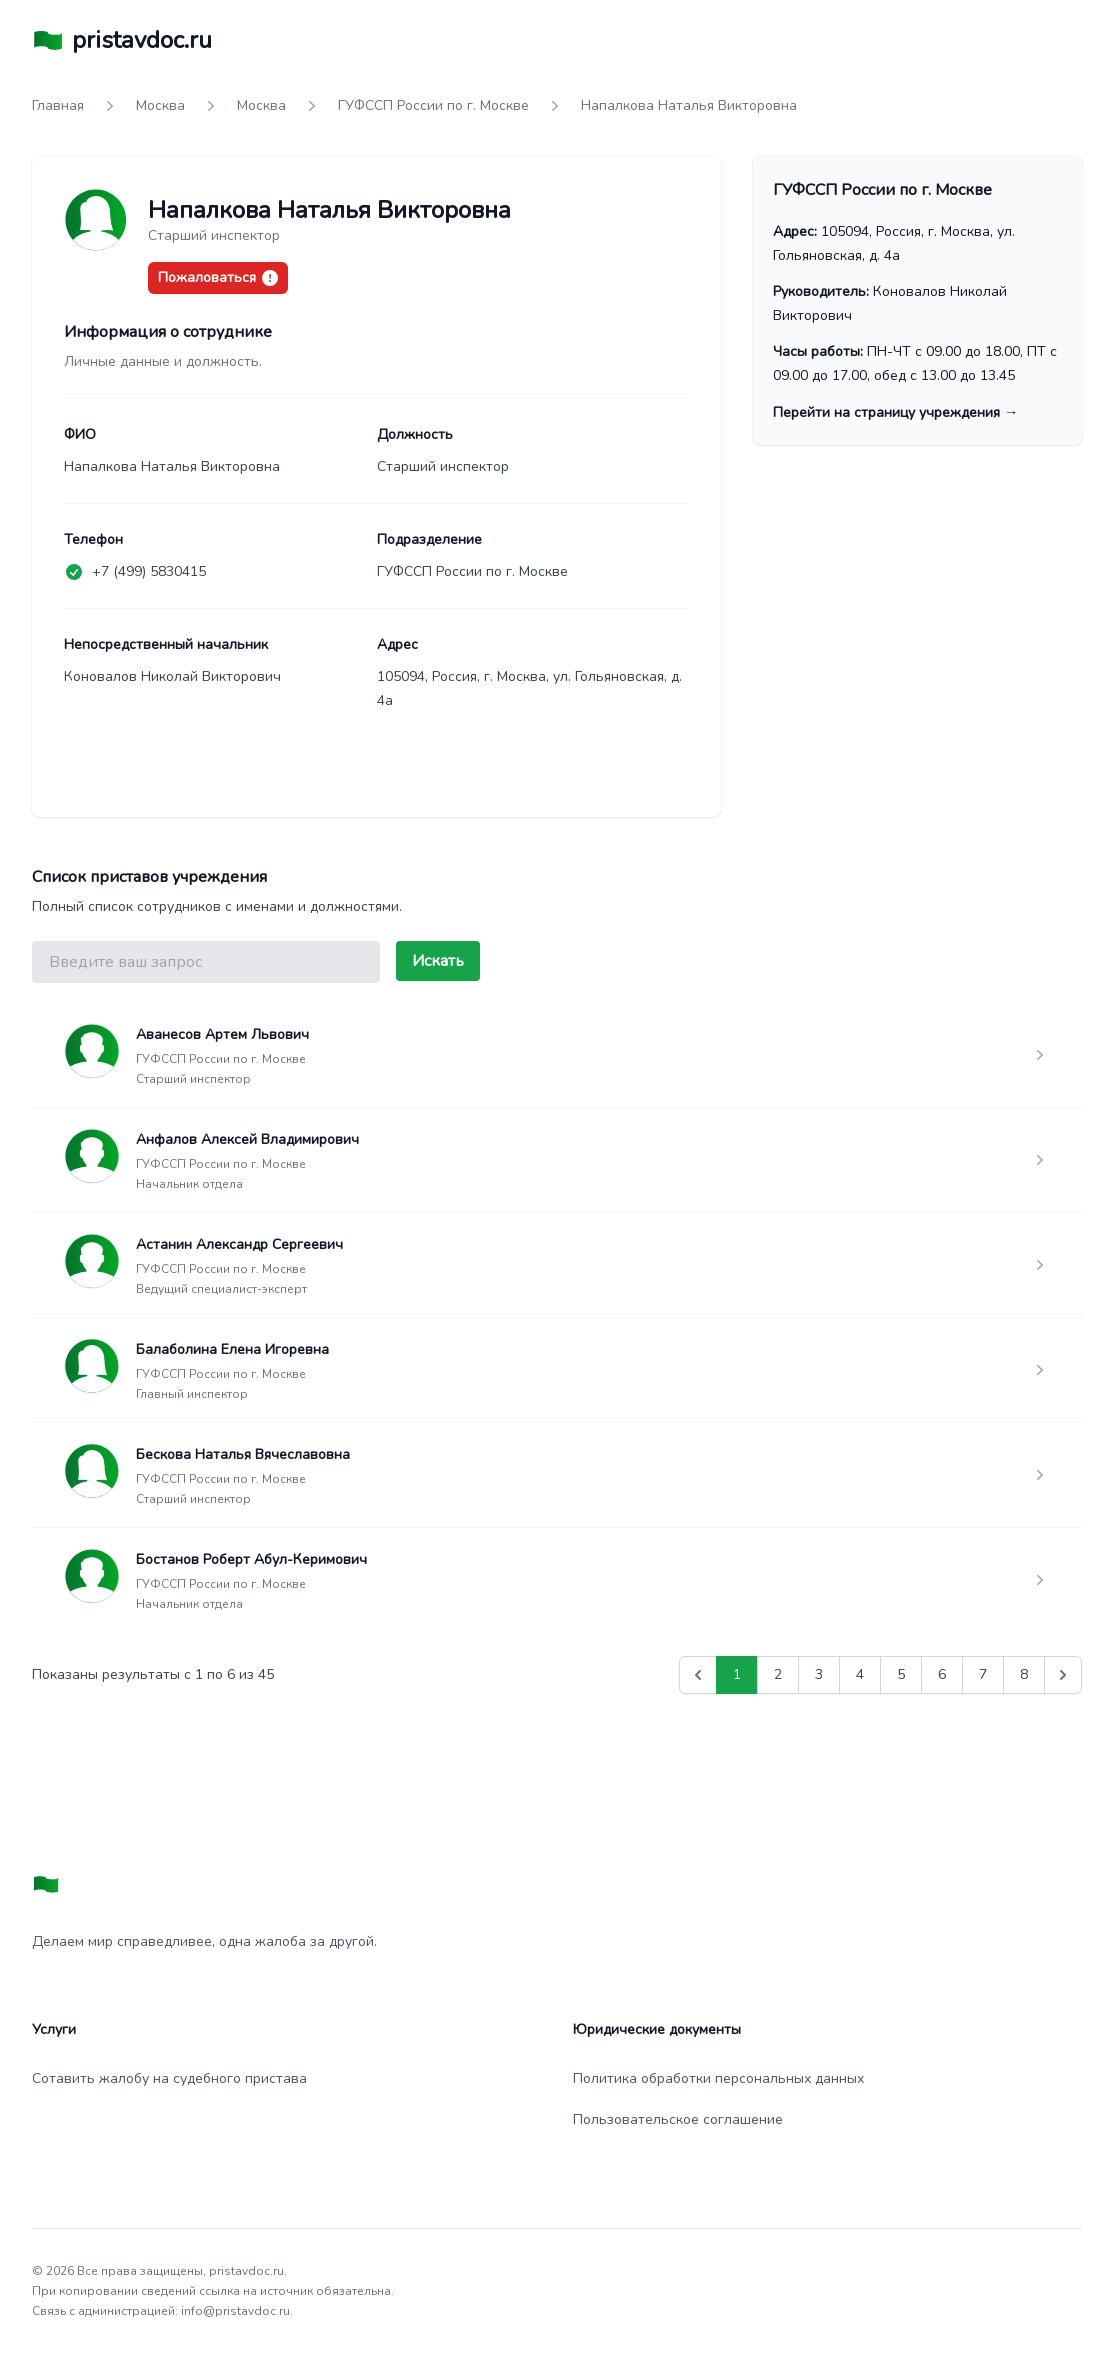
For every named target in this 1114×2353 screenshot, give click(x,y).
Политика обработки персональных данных (718, 2078)
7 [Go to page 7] (983, 1674)
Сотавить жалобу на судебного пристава (169, 2078)
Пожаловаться (218, 277)
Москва (160, 105)
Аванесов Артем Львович (222, 1034)
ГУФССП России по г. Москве (433, 105)
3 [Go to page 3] (819, 1674)
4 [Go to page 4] (860, 1674)
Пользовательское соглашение (678, 2119)
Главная (58, 105)
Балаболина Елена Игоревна (232, 1349)
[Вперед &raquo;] (1063, 1675)
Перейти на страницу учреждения (895, 412)
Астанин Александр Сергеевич (239, 1244)
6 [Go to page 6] (942, 1674)
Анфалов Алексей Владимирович (247, 1139)
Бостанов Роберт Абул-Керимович (251, 1559)
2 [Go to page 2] (778, 1674)
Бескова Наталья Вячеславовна (243, 1454)
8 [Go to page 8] (1024, 1674)
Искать (438, 961)
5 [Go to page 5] (901, 1674)
